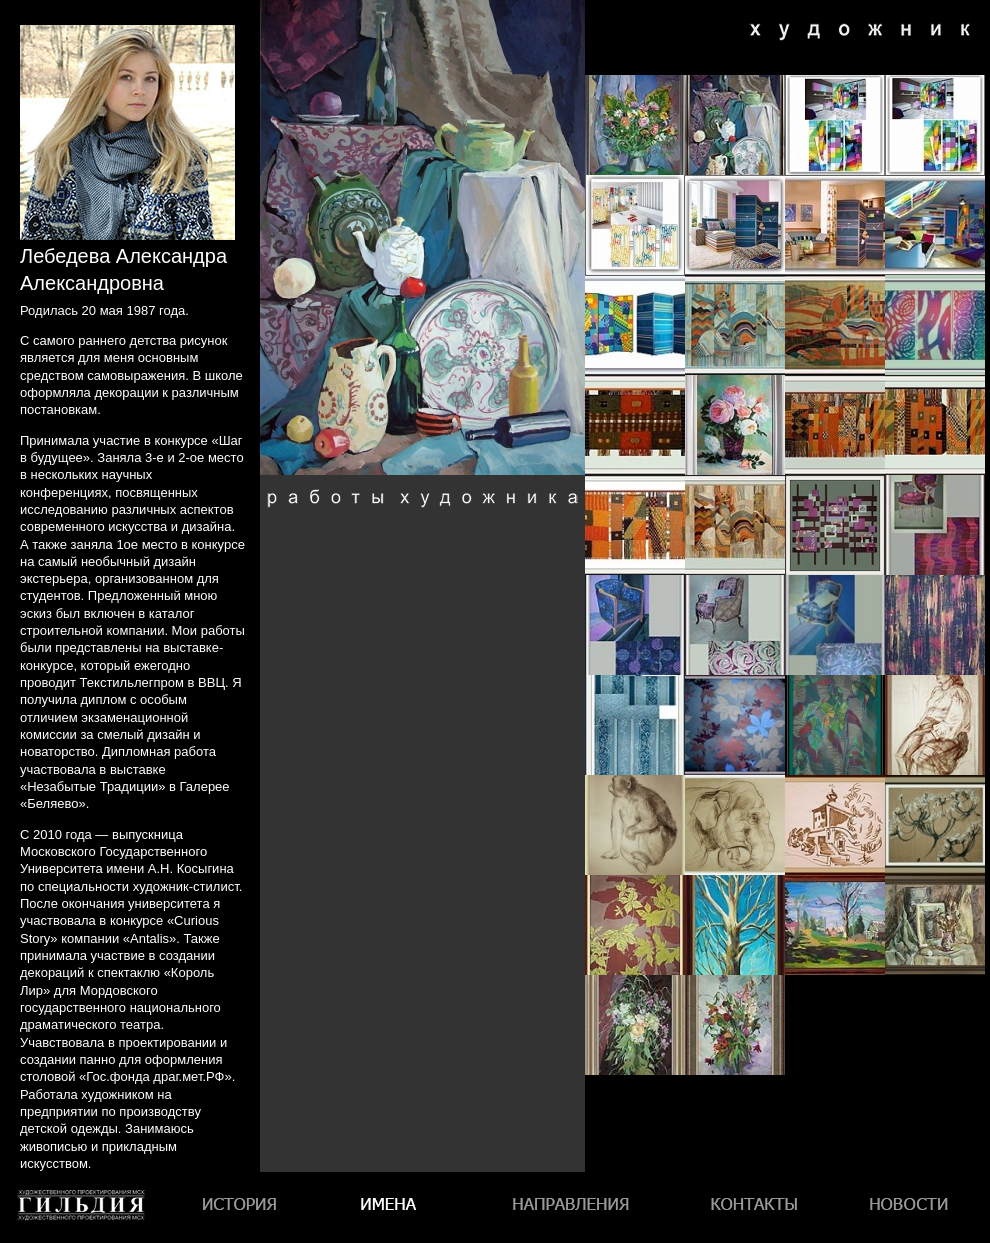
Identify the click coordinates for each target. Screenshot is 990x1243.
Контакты (751, 1207)
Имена (394, 1207)
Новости (909, 1207)
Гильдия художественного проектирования (81, 1242)
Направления (569, 1207)
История (242, 1207)
